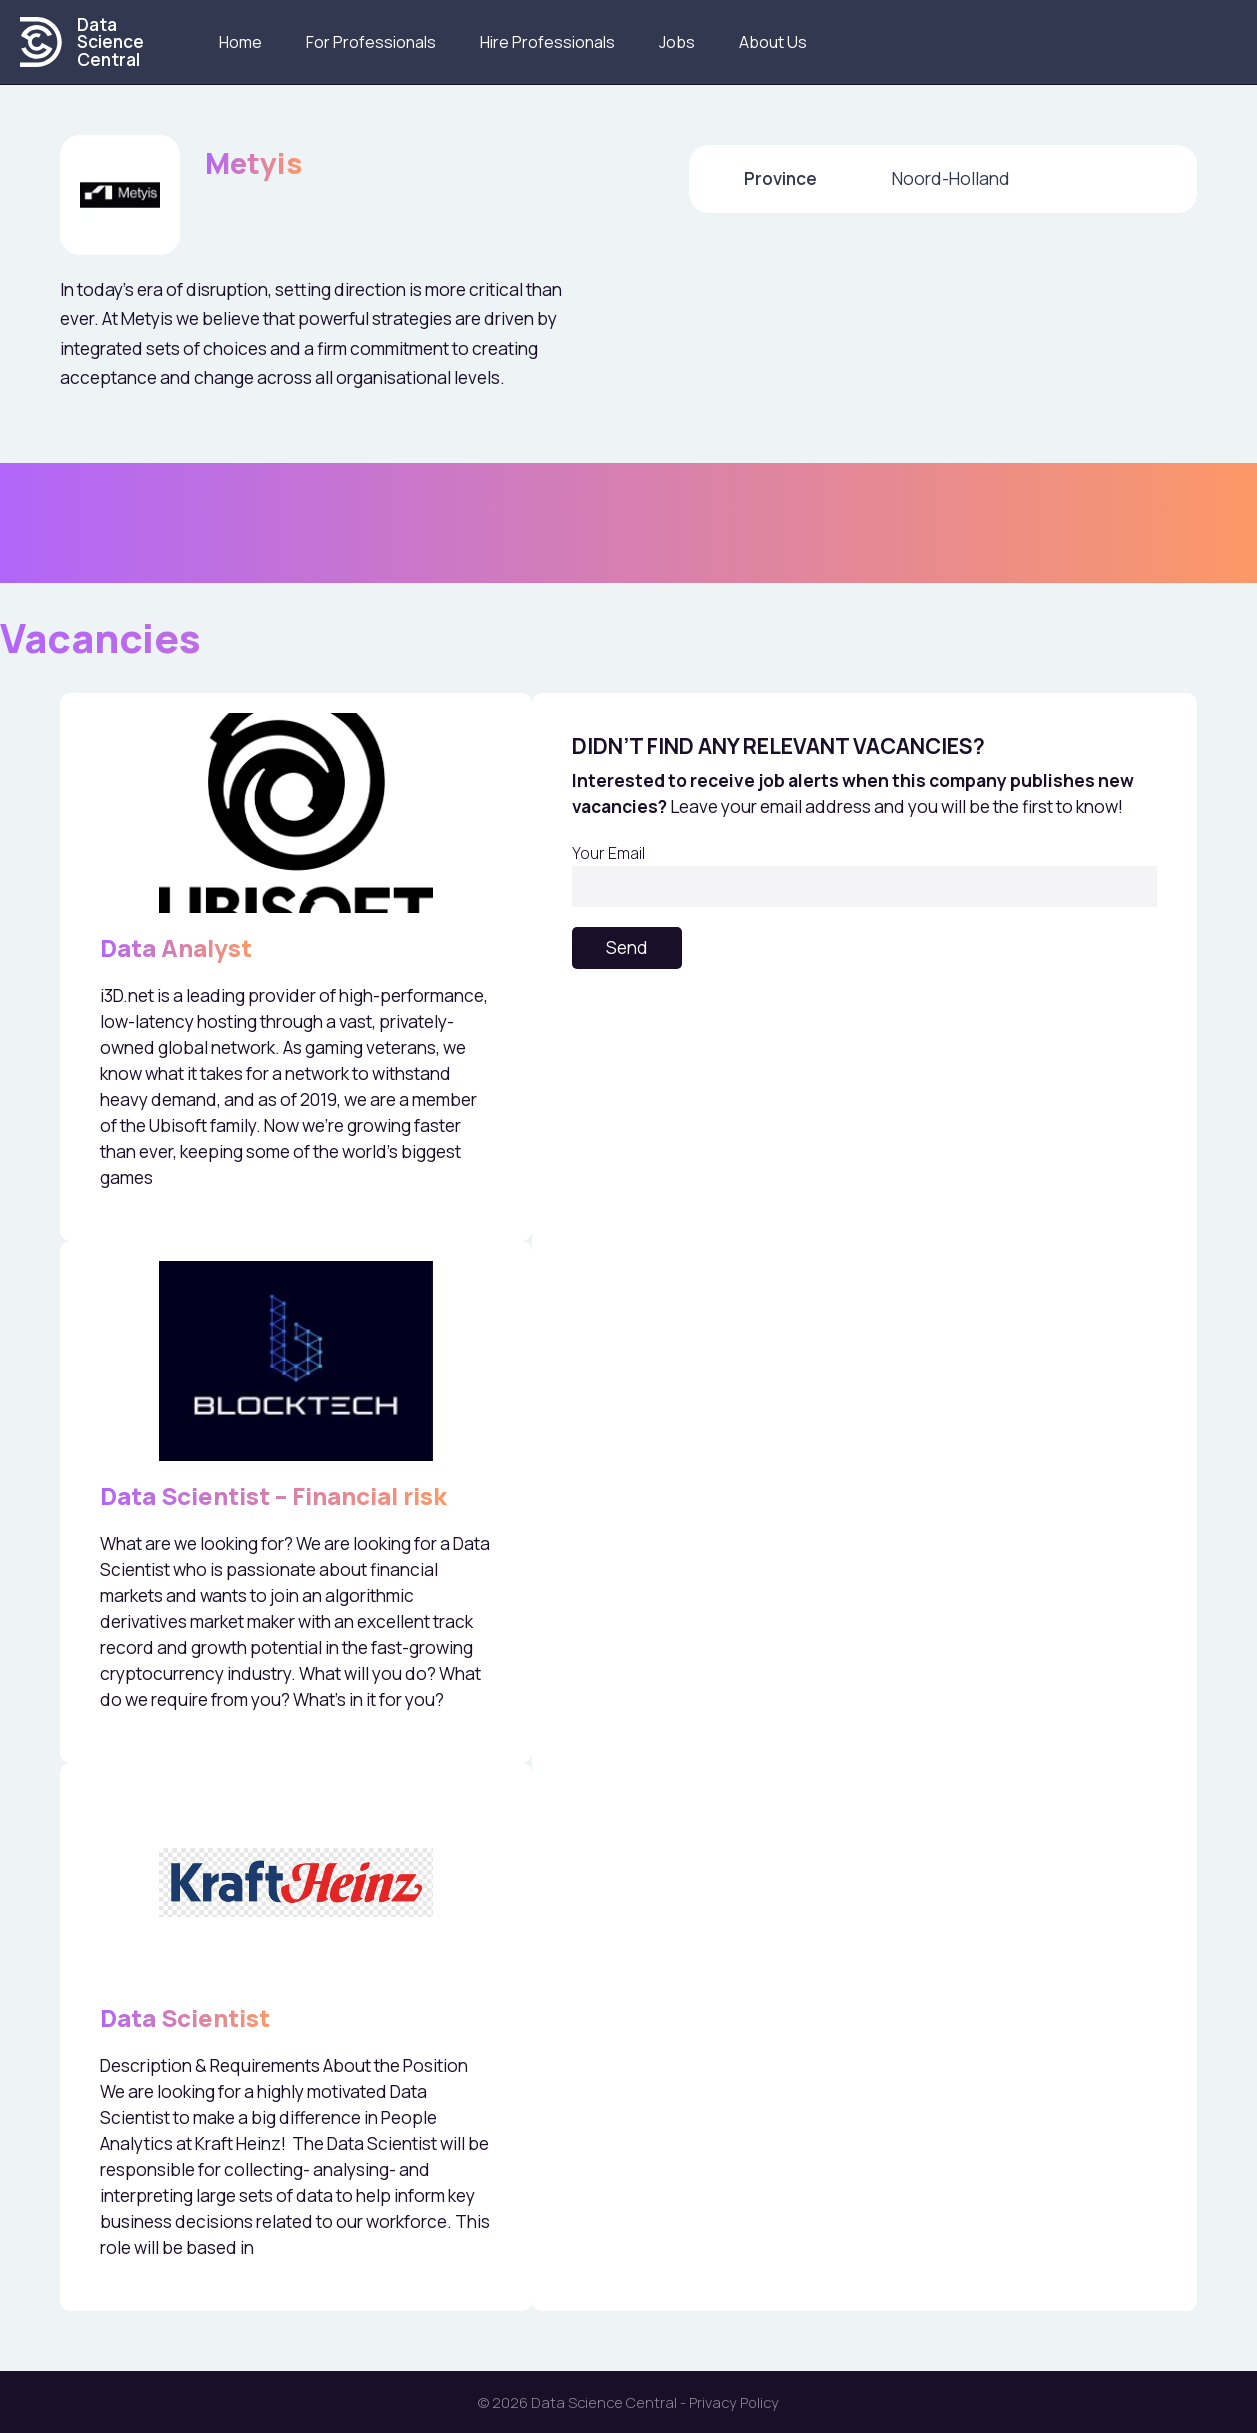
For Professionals (371, 42)
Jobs (677, 42)
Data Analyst (176, 947)
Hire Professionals (547, 42)
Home (240, 42)
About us (773, 42)
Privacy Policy (734, 2402)
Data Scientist (185, 2017)
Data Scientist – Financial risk (273, 1495)
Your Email (864, 874)
